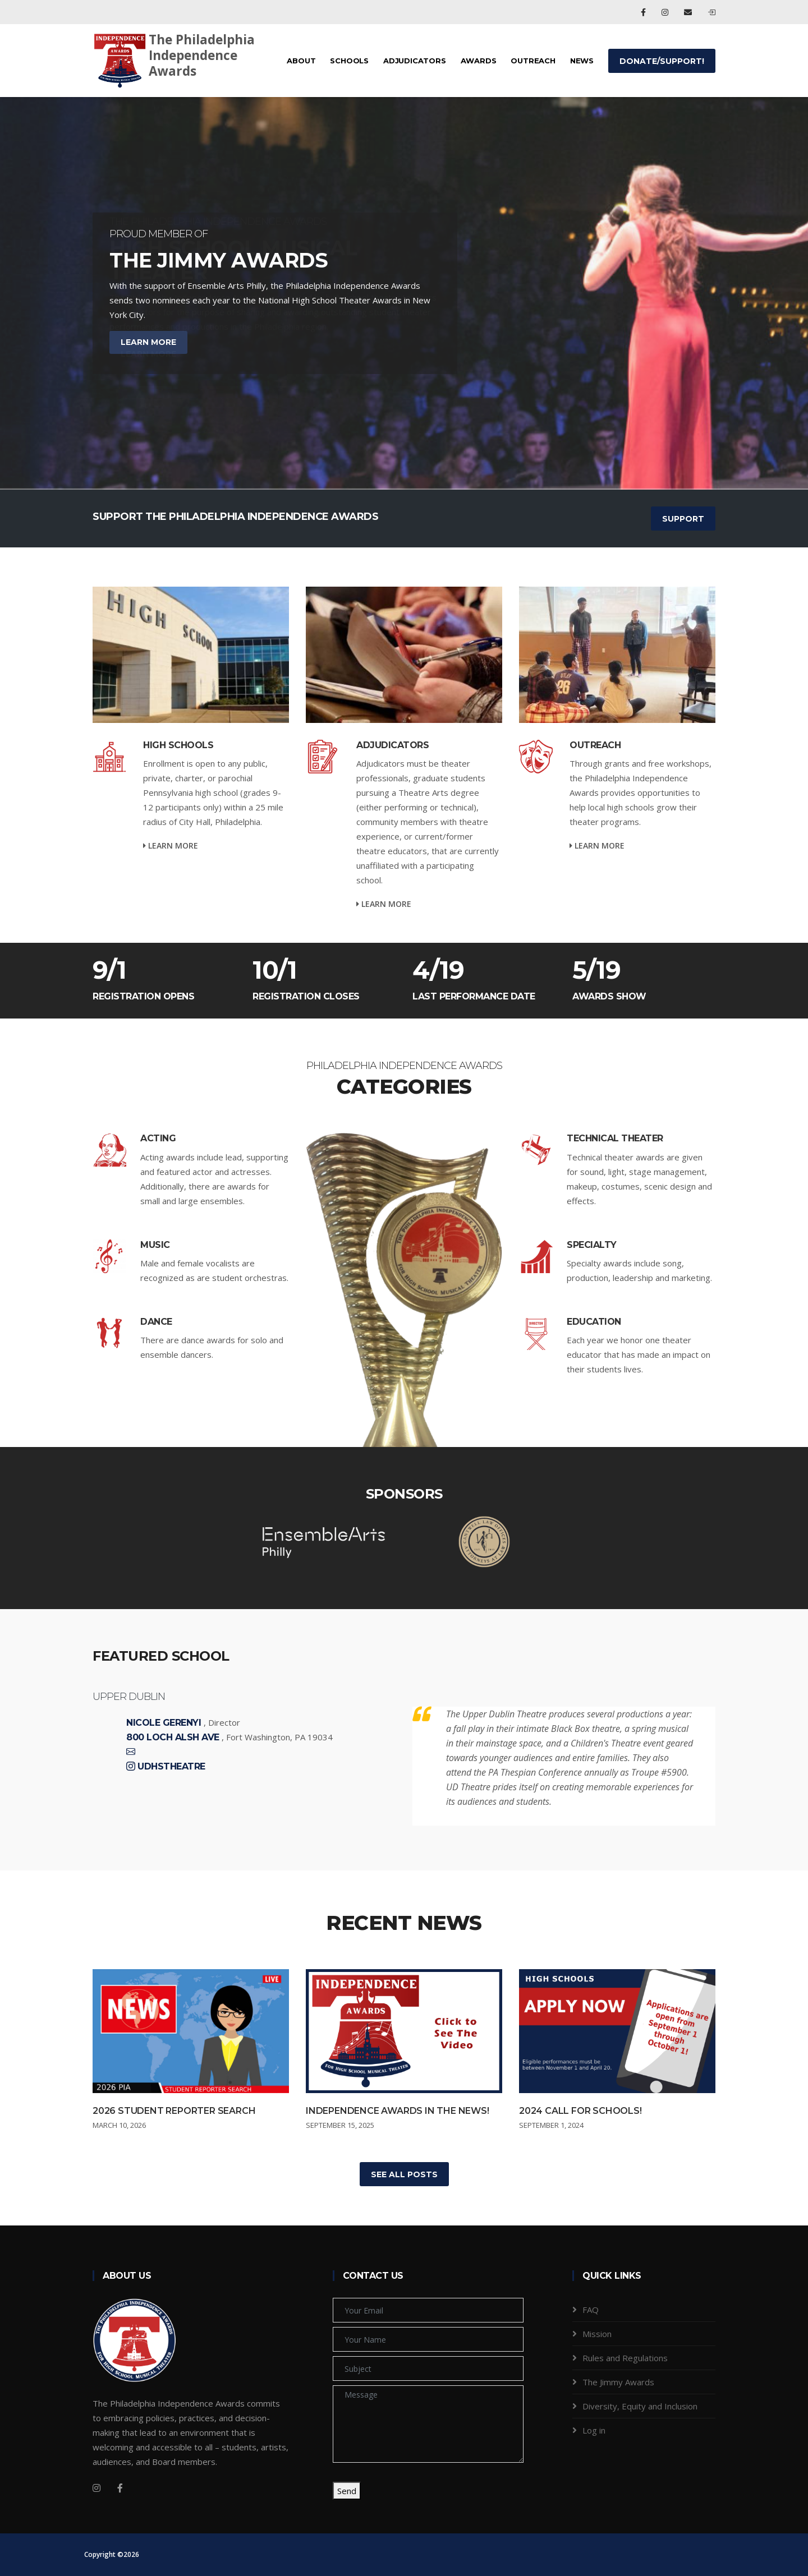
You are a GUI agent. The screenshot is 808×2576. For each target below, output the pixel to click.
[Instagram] (96, 2488)
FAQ (590, 2309)
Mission (597, 2333)
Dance (156, 1321)
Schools (349, 60)
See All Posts (404, 2174)
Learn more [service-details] (170, 845)
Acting (158, 1138)
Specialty (592, 1244)
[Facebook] (120, 2488)
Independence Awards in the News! (397, 2110)
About (301, 60)
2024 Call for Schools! (580, 2110)
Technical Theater (615, 1138)
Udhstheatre (171, 1767)
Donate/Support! (661, 61)
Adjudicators (414, 60)
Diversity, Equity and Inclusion (639, 2406)
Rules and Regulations (625, 2357)
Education (594, 1321)
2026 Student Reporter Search (174, 2110)
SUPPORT (683, 519)
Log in (593, 2430)
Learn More (148, 354)
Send (346, 2490)
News (582, 60)
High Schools (178, 745)
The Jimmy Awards (618, 2382)
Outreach (533, 60)
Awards (479, 60)
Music (155, 1244)
